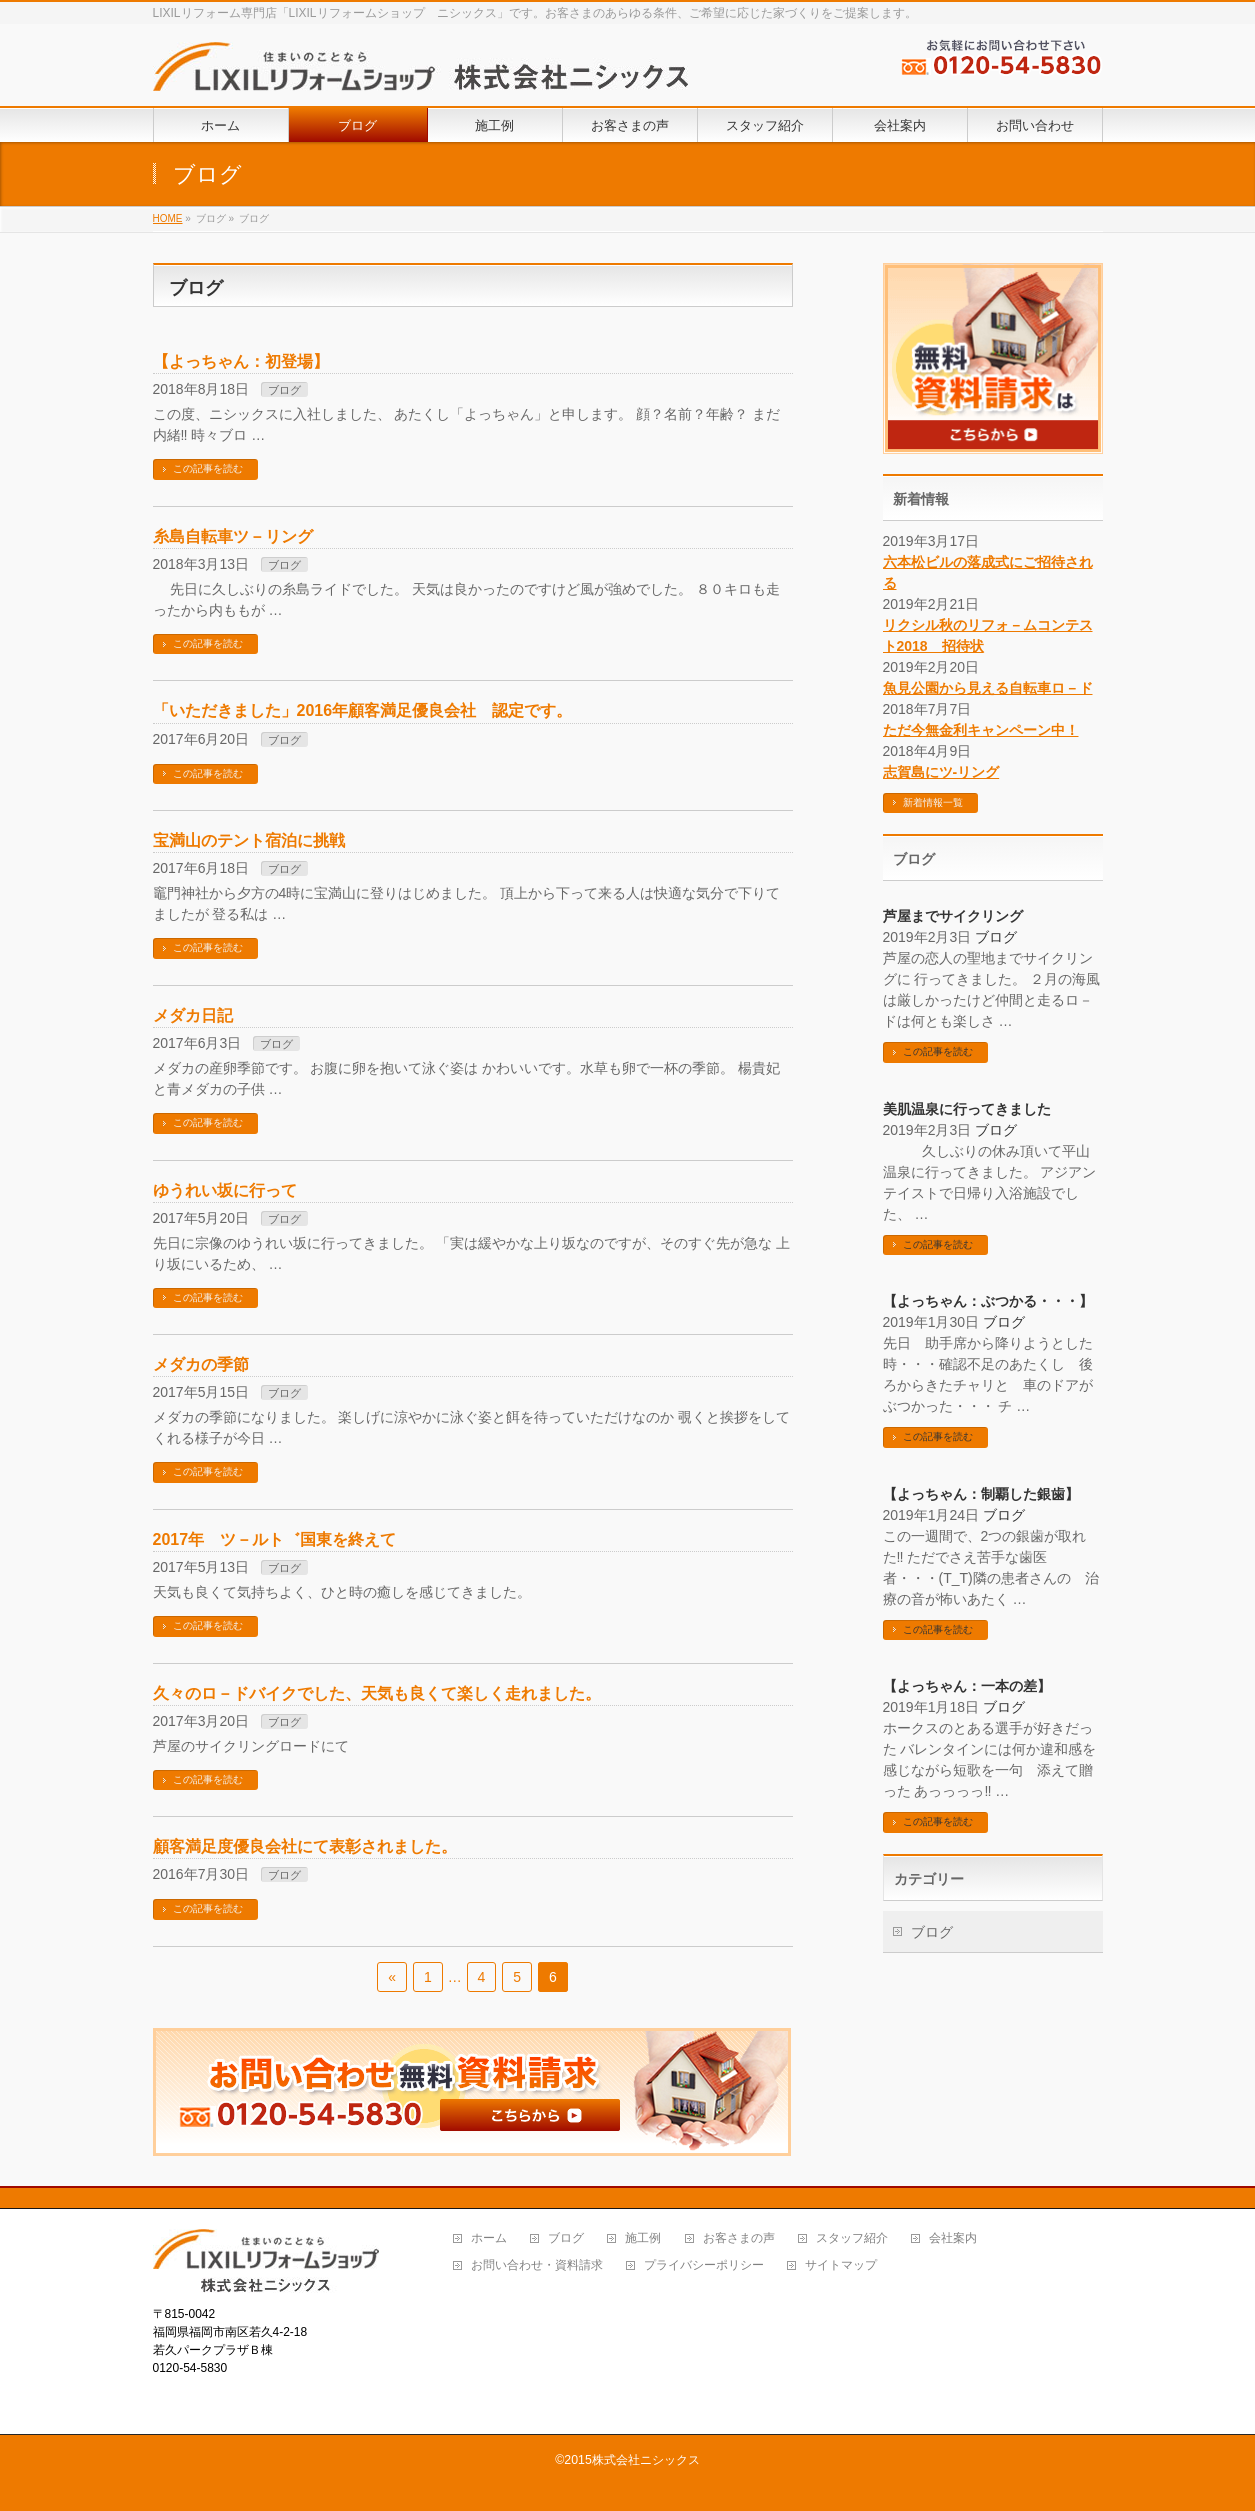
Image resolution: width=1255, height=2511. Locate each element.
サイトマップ (841, 2265)
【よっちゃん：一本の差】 (967, 1686)
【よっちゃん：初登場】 (241, 361)
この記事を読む (208, 468)
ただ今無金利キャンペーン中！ (981, 730)
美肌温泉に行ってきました (967, 1109)
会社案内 (953, 2238)
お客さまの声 (739, 2238)
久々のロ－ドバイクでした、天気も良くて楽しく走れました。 (377, 1693)
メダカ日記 (193, 1015)
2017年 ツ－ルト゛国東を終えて (275, 1539)
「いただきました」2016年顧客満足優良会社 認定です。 (363, 710)
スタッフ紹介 (852, 2238)
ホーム (489, 2238)
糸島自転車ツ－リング (233, 536)
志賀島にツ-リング (941, 772)
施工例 (643, 2238)
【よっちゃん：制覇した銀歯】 (981, 1494)
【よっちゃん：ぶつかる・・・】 (988, 1301)
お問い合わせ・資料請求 (537, 2265)
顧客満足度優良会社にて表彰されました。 (305, 1846)
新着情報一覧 (933, 802)
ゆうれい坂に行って (225, 1190)
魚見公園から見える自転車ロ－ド (988, 688)
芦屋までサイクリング (953, 916)
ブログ (284, 390)
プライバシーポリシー (704, 2265)
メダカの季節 (201, 1364)
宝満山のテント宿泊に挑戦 (249, 840)
